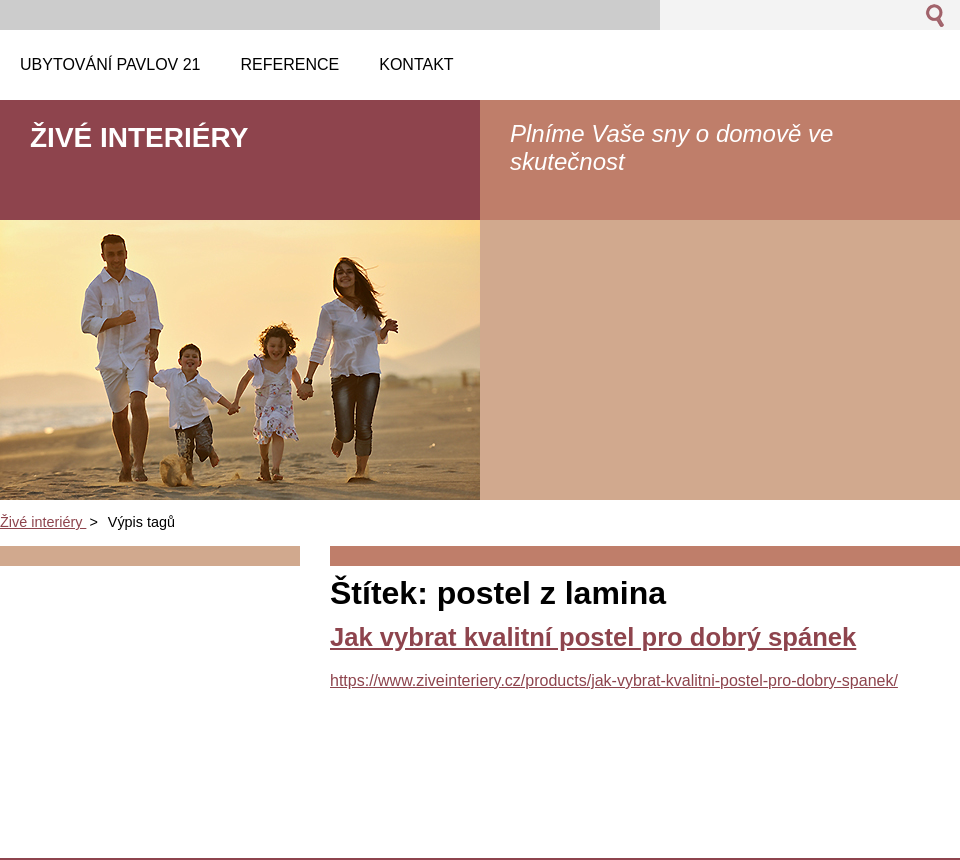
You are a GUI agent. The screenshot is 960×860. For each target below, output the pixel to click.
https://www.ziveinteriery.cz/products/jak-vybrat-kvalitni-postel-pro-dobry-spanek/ (614, 680)
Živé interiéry (43, 522)
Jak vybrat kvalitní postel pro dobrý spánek (593, 637)
